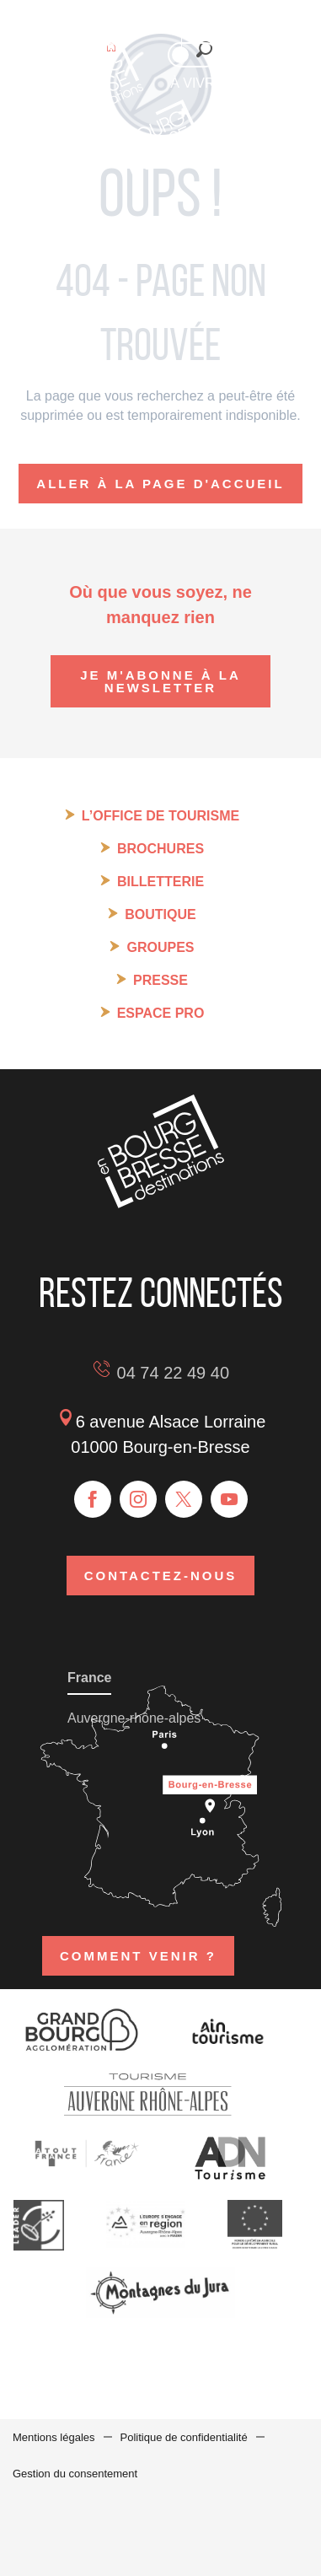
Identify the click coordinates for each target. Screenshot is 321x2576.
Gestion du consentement (75, 2473)
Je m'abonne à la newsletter (160, 681)
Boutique (160, 914)
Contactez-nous (161, 1575)
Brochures (160, 849)
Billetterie (160, 881)
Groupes (160, 947)
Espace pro (161, 1013)
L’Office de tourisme (160, 816)
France (89, 1677)
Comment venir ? (138, 1956)
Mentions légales (54, 2437)
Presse (160, 980)
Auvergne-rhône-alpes (134, 1718)
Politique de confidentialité (184, 2437)
